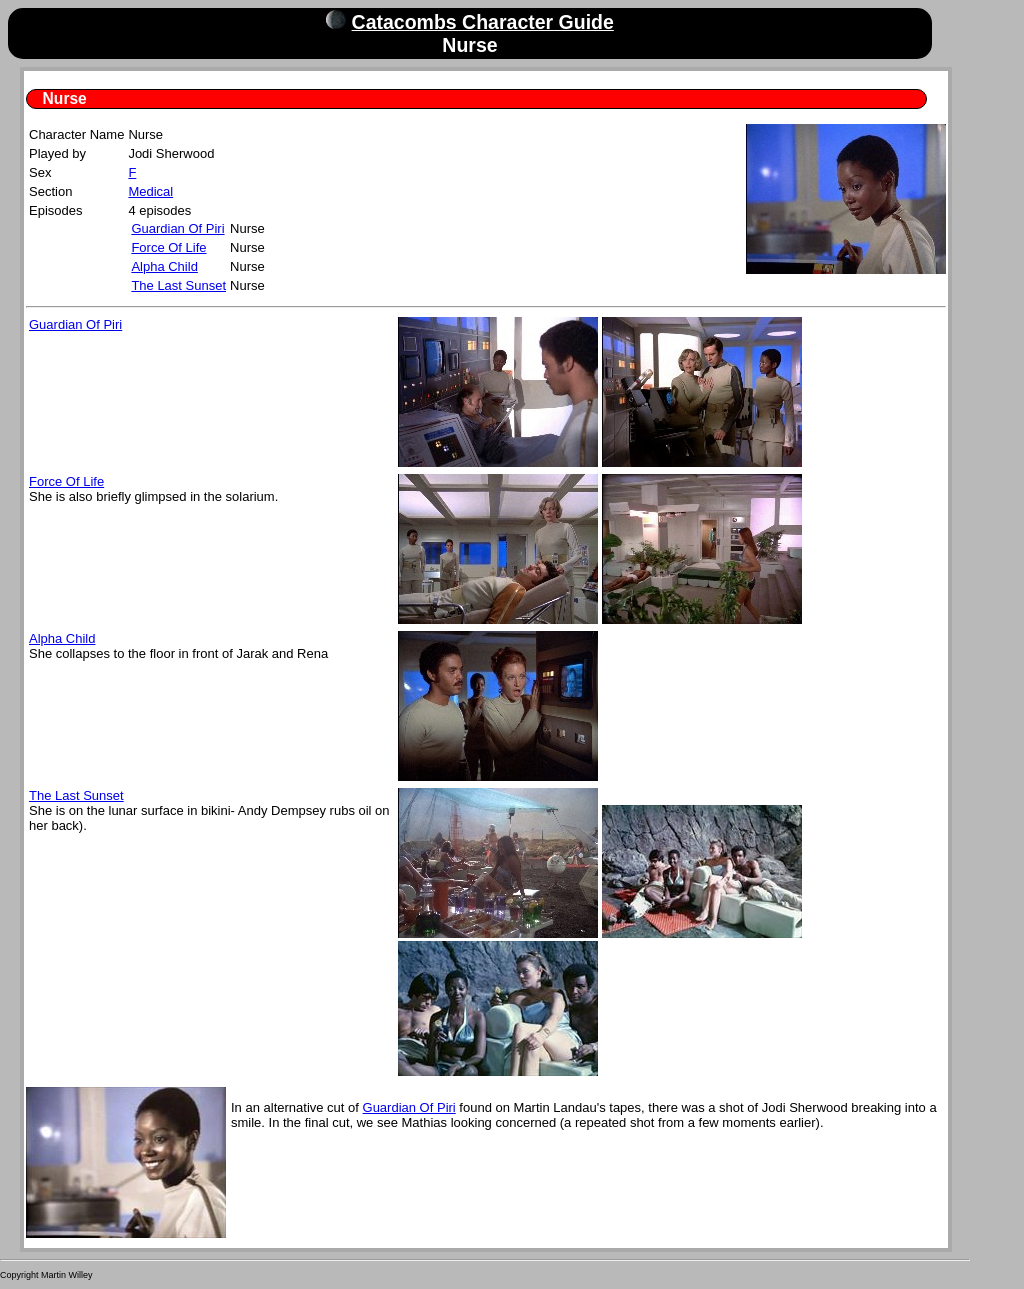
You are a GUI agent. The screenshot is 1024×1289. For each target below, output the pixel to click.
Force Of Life (168, 247)
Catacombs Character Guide (483, 22)
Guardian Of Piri (177, 228)
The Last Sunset (178, 285)
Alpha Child (164, 266)
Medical (150, 191)
